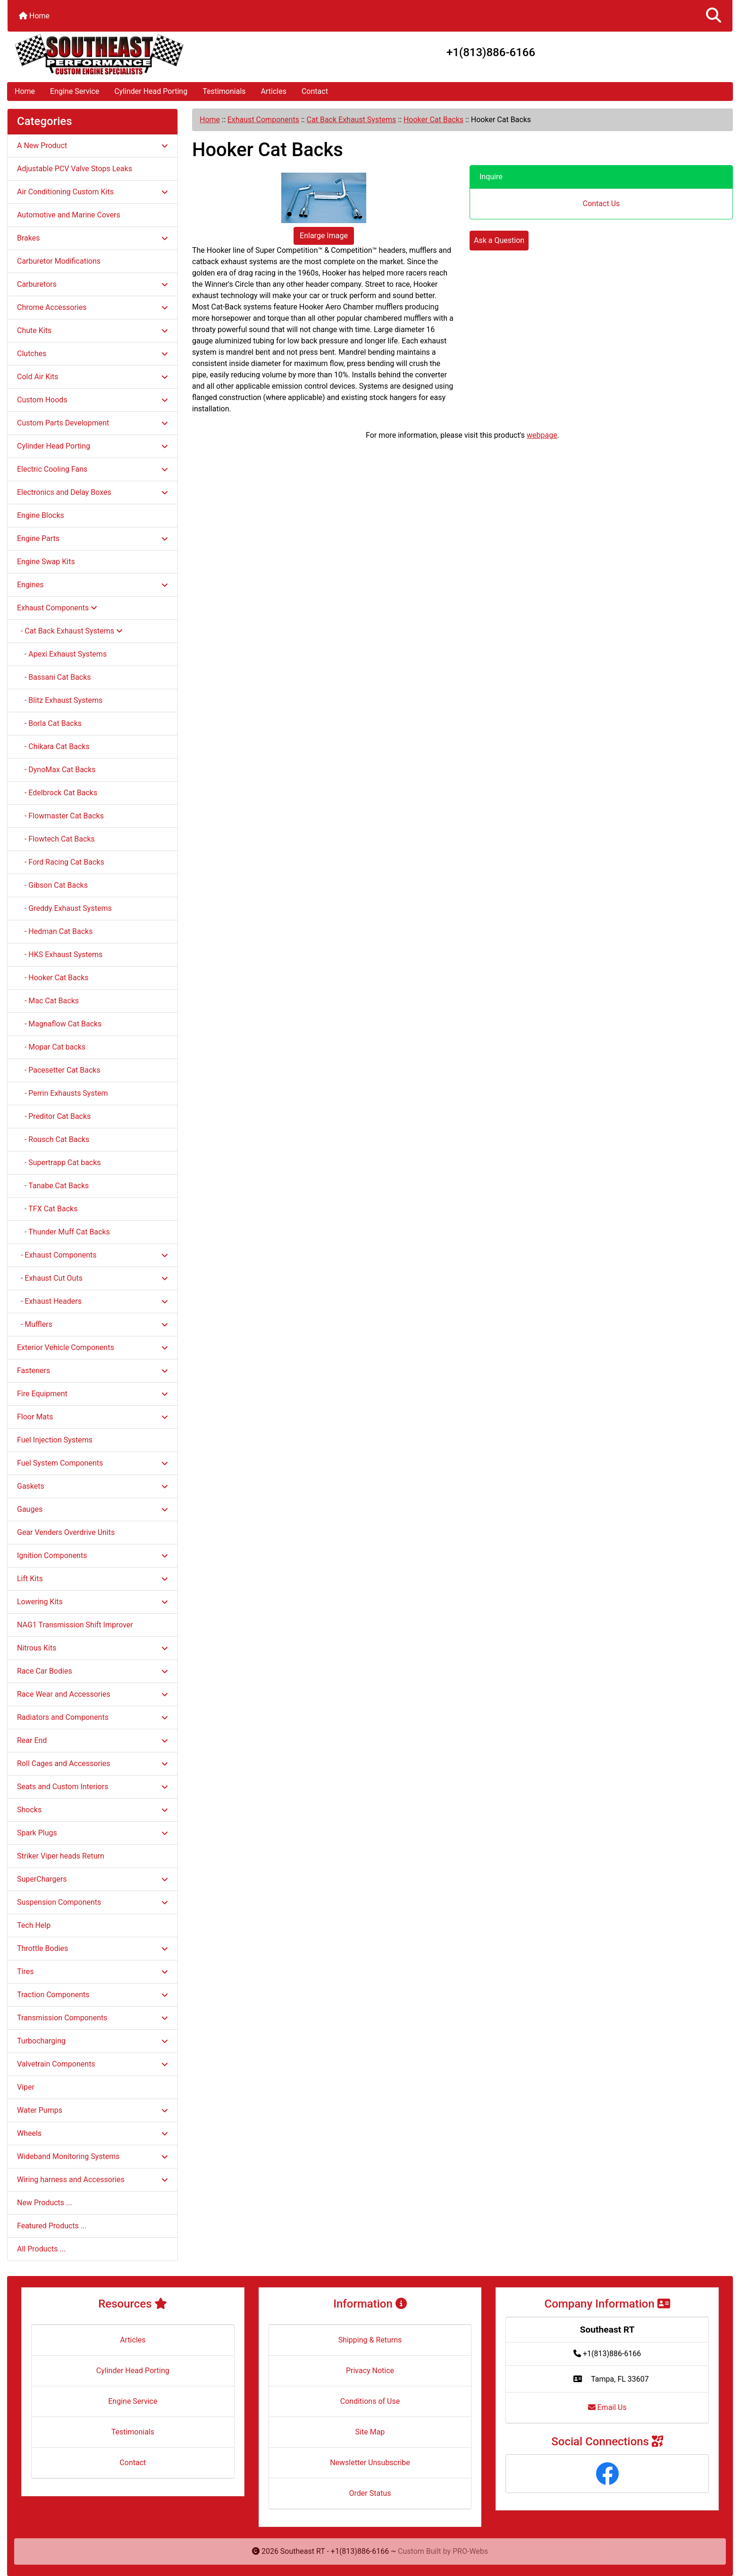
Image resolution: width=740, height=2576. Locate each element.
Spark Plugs (92, 1832)
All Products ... (41, 2248)
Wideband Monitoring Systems (92, 2156)
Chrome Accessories (92, 307)
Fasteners (92, 1370)
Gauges (92, 1509)
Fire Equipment (92, 1393)
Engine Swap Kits (46, 561)
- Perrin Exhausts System (62, 1093)
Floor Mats (92, 1416)
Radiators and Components (92, 1717)
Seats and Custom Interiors (92, 1786)
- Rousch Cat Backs (53, 1139)
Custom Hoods (92, 399)
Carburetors (92, 284)
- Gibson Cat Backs (52, 885)
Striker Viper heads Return (60, 1855)
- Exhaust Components (92, 1254)
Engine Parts (92, 538)
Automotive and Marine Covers (68, 214)
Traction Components (92, 1994)
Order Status (370, 2493)
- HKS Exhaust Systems (59, 954)
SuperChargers (92, 1879)
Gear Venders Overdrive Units (66, 1532)
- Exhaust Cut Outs (92, 1278)
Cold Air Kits (92, 376)
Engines (92, 584)
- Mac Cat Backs (48, 1000)
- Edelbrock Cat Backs (57, 792)
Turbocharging (92, 2040)
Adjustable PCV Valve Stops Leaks (74, 168)
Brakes (92, 237)
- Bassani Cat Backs (54, 677)
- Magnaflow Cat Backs (59, 1023)
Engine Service (74, 91)
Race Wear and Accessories (92, 1694)
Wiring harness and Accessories (92, 2179)
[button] (713, 16)
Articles (273, 91)
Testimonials (223, 91)
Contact (315, 91)
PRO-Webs (470, 2551)
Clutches (92, 353)
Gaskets (92, 1486)
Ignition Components (92, 1555)
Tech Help (33, 1925)
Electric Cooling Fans (92, 469)
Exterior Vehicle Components (92, 1347)
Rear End (92, 1740)
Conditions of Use (370, 2401)
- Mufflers (92, 1324)
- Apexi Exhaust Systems (62, 654)
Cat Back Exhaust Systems (351, 119)
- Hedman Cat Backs (54, 931)
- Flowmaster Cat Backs (60, 815)
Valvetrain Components (92, 2063)
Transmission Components (92, 2017)
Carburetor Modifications (59, 261)
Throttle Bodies (92, 1948)
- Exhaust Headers (92, 1301)
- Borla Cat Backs (49, 723)
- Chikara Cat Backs (53, 746)
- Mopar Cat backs (51, 1046)
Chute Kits (92, 330)
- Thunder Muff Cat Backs (63, 1231)
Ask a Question (499, 240)
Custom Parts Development (92, 422)
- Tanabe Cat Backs (53, 1185)
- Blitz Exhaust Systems (59, 700)
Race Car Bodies (92, 1671)
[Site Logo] (128, 54)
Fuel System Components (92, 1463)
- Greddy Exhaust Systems (64, 908)
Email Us (607, 2407)
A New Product (92, 145)
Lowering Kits (92, 1601)
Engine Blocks (40, 515)
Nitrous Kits (92, 1647)
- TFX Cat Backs (47, 1208)
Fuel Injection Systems (54, 1439)
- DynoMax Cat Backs (56, 769)
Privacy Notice (370, 2370)
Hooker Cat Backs (433, 119)
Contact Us (601, 203)
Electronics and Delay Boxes (92, 492)
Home (34, 15)
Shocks (92, 1809)
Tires (92, 1971)
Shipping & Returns (370, 2339)
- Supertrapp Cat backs (59, 1162)
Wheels (92, 2133)
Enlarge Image (324, 235)
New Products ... (44, 2202)
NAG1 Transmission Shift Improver (75, 1624)
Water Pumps (92, 2110)
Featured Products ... (52, 2225)
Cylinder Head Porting (150, 91)
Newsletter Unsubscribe (370, 2462)
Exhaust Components (263, 119)
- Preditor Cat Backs (54, 1116)
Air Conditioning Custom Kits (92, 191)
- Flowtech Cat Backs (56, 838)
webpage (542, 435)
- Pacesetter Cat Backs (59, 1070)
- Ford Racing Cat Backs (60, 862)
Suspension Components (92, 1902)
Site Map (370, 2431)
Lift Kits (92, 1578)
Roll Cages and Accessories (92, 1763)
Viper (25, 2087)
